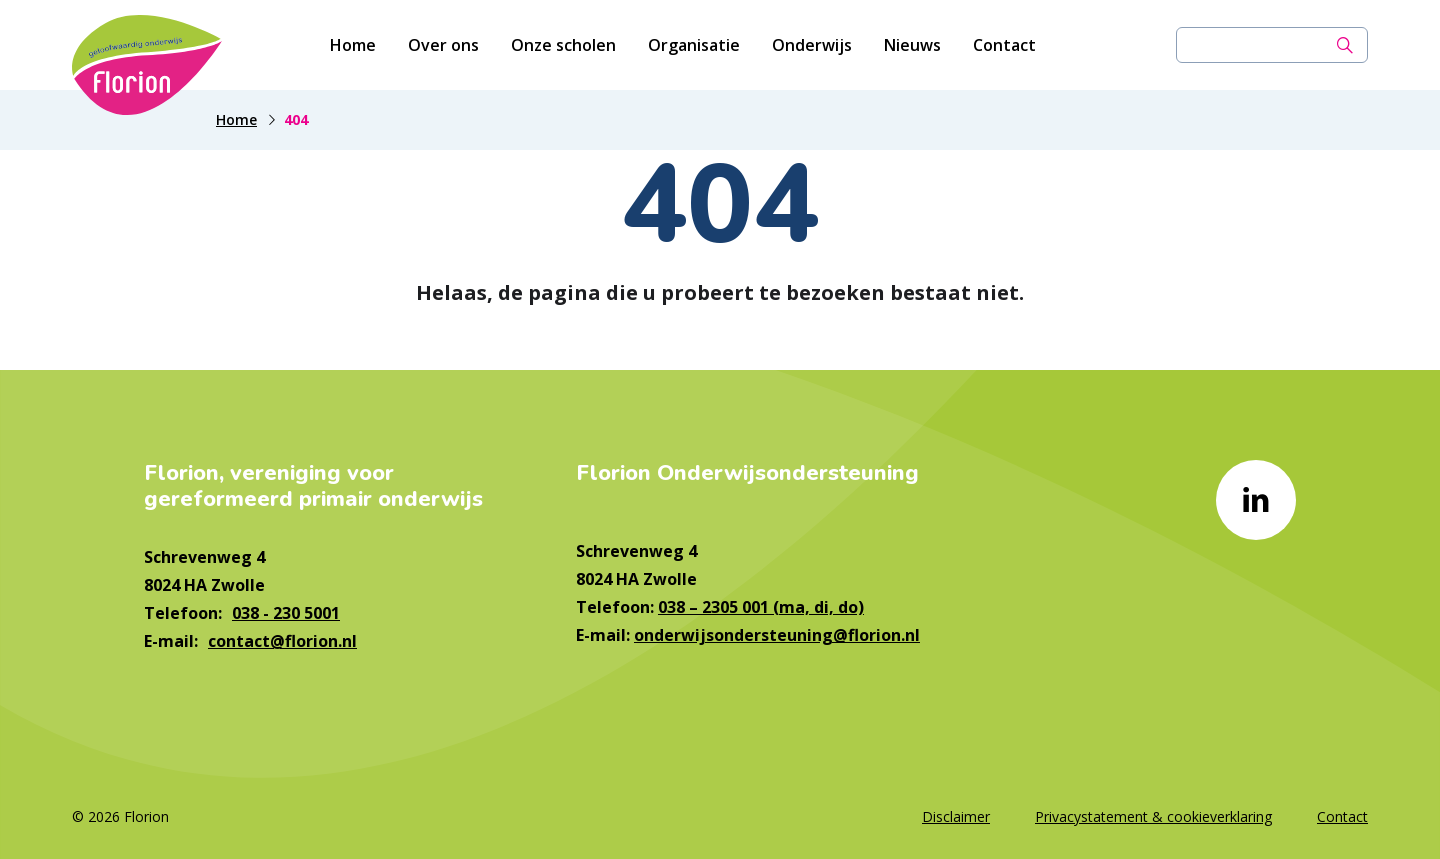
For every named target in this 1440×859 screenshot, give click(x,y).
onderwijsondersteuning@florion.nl (777, 635)
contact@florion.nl (282, 641)
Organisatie (694, 45)
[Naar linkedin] (1256, 500)
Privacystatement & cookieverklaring (1153, 816)
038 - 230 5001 (286, 613)
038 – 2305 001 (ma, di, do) (761, 607)
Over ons (443, 45)
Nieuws (912, 45)
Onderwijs (812, 45)
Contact (1004, 45)
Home (353, 45)
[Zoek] (1345, 45)
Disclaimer (956, 816)
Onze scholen (563, 45)
